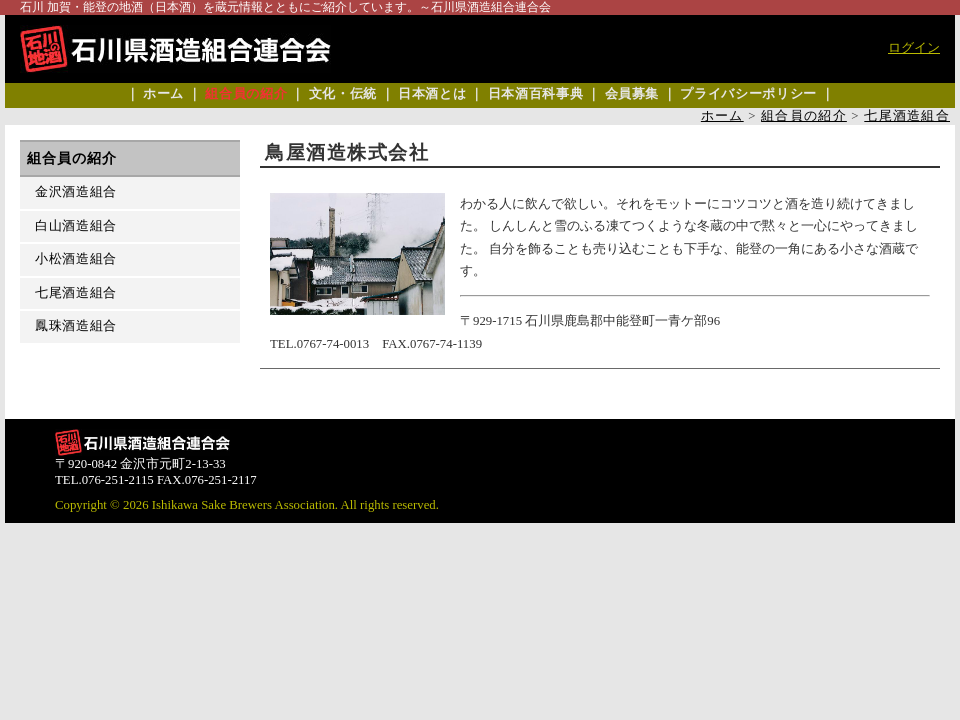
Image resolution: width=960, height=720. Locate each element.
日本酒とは (432, 94)
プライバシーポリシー (748, 94)
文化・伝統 (343, 94)
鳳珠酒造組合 (76, 326)
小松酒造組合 (76, 259)
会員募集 (632, 94)
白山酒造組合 (76, 226)
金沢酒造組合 (76, 192)
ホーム (163, 94)
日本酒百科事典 (535, 94)
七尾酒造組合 (907, 116)
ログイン (914, 48)
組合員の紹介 (246, 94)
